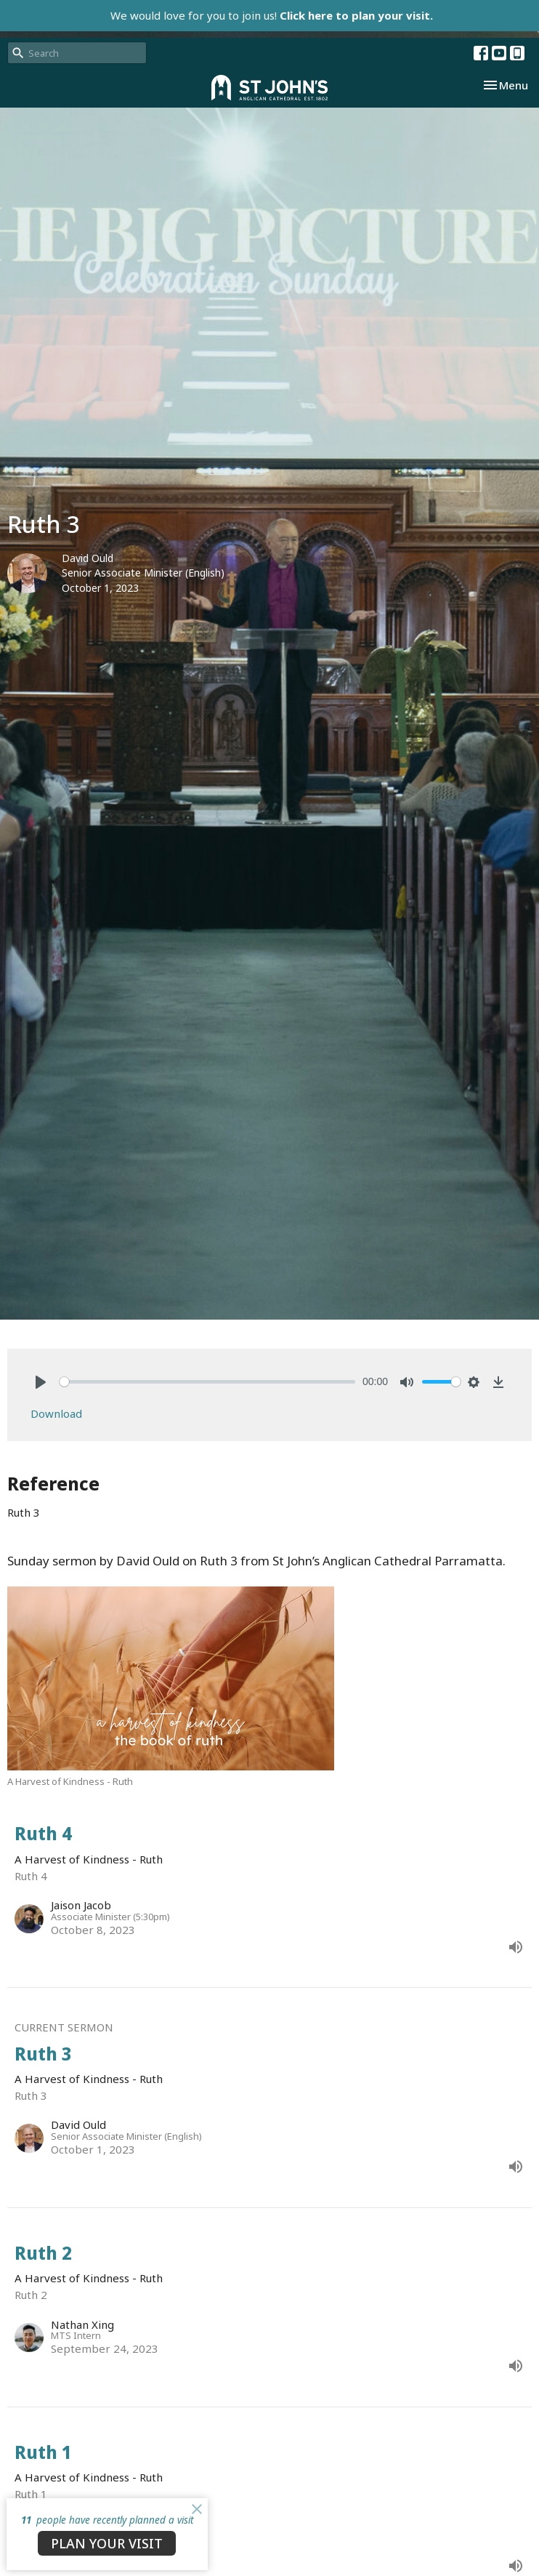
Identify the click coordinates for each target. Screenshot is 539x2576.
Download (56, 1413)
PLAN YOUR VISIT (107, 2543)
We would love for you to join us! (271, 15)
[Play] (40, 1382)
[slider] (207, 1382)
